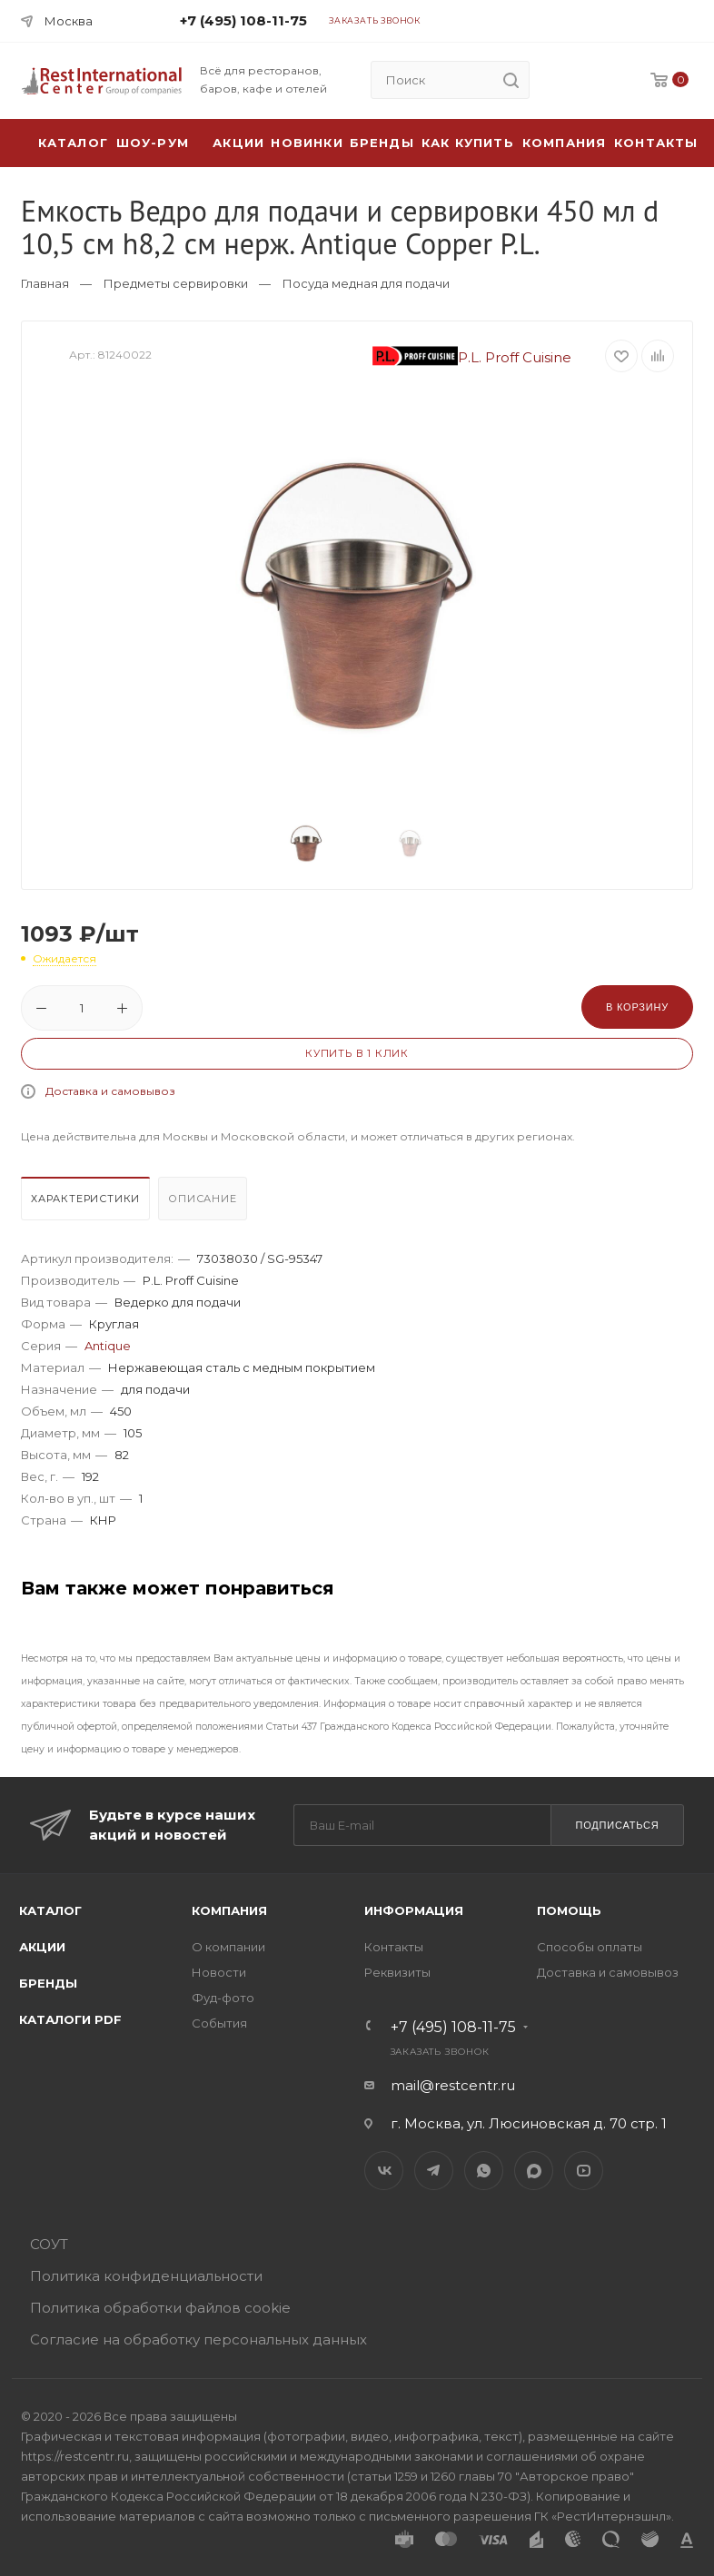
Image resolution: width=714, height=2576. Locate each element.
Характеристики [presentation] (85, 1198)
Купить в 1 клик (357, 1053)
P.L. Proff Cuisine (472, 357)
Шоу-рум (152, 142)
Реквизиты (397, 1972)
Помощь (569, 1910)
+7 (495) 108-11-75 (243, 20)
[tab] (87, 1203)
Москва (69, 21)
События (219, 2023)
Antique (107, 1345)
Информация (413, 1910)
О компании (228, 1946)
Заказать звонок (375, 20)
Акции (42, 1946)
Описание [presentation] (202, 1198)
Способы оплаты (589, 1946)
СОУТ (49, 2244)
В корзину (637, 1007)
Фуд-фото (223, 1997)
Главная (45, 283)
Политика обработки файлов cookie (160, 2307)
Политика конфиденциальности (146, 2276)
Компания (564, 142)
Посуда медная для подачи (366, 283)
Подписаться (617, 1825)
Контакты (656, 142)
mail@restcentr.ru (453, 2085)
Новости (219, 1972)
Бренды (382, 142)
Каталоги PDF (70, 2019)
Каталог (50, 1910)
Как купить (467, 142)
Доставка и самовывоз (110, 1091)
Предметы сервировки (176, 283)
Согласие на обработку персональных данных (198, 2339)
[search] (510, 80)
